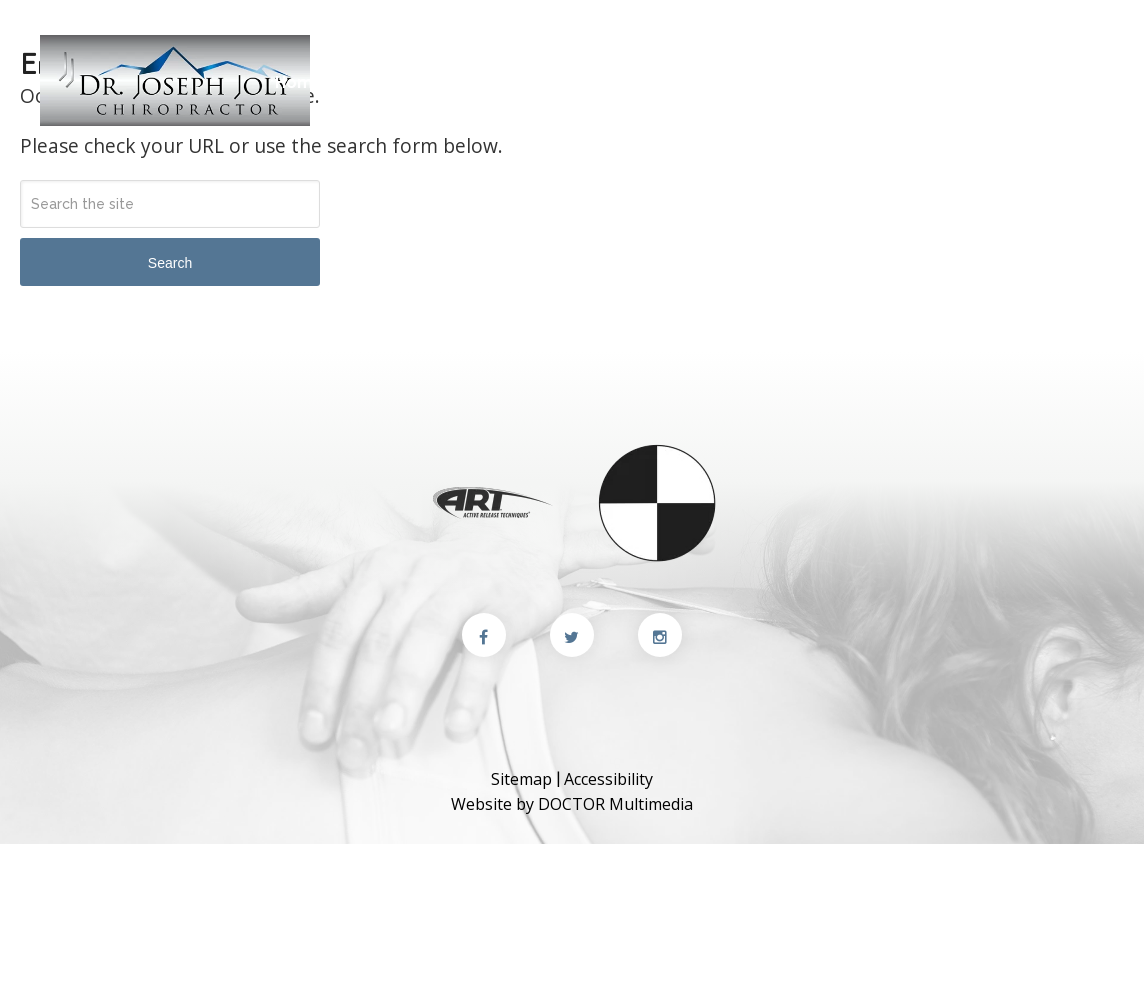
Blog (841, 82)
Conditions (734, 82)
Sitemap (521, 779)
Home (299, 82)
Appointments (1041, 82)
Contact (782, 37)
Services (610, 82)
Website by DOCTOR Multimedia (572, 804)
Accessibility (608, 779)
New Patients (509, 82)
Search (170, 263)
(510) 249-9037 (924, 37)
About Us (373, 82)
